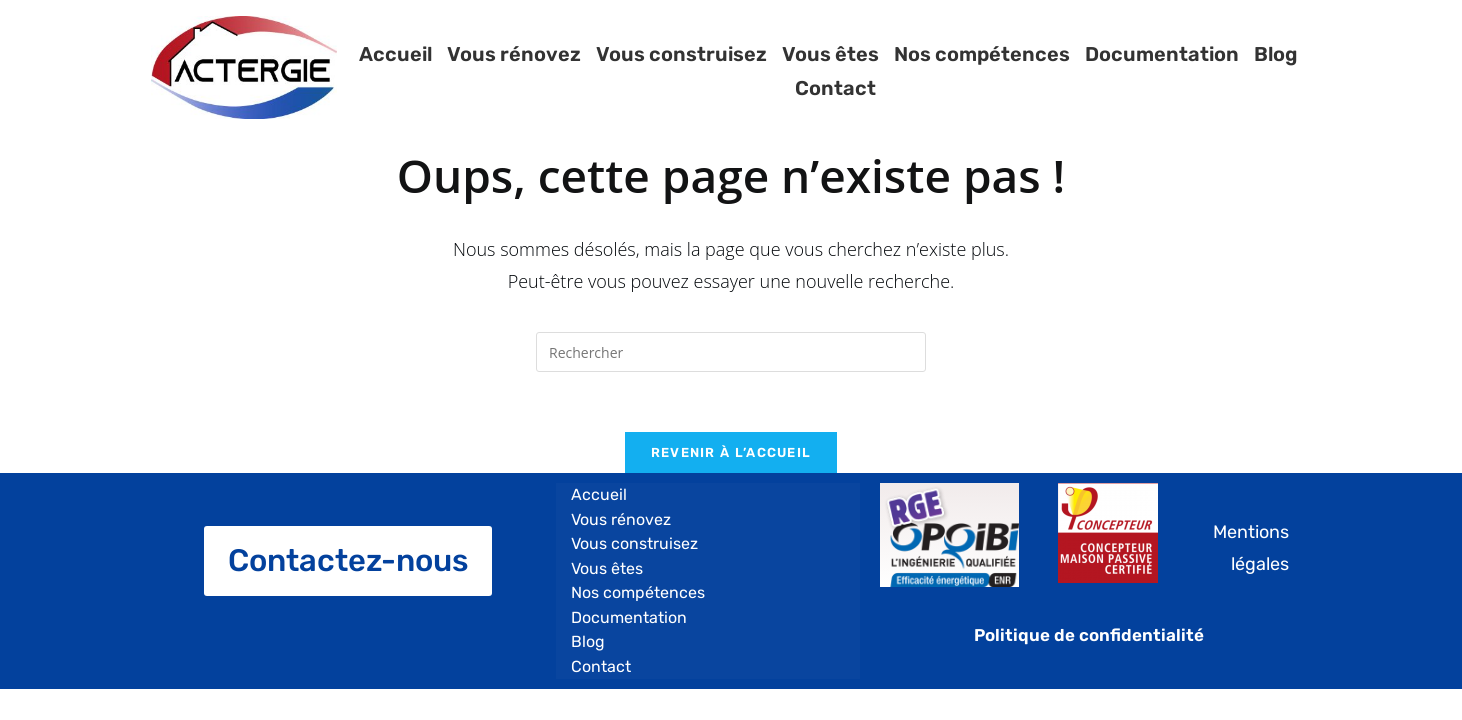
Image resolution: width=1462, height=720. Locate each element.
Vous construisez (680, 72)
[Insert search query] (731, 352)
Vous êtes (829, 72)
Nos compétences (981, 72)
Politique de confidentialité (1089, 635)
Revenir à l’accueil (731, 452)
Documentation (1161, 72)
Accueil (394, 72)
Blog (1275, 72)
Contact (1353, 72)
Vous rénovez (513, 72)
